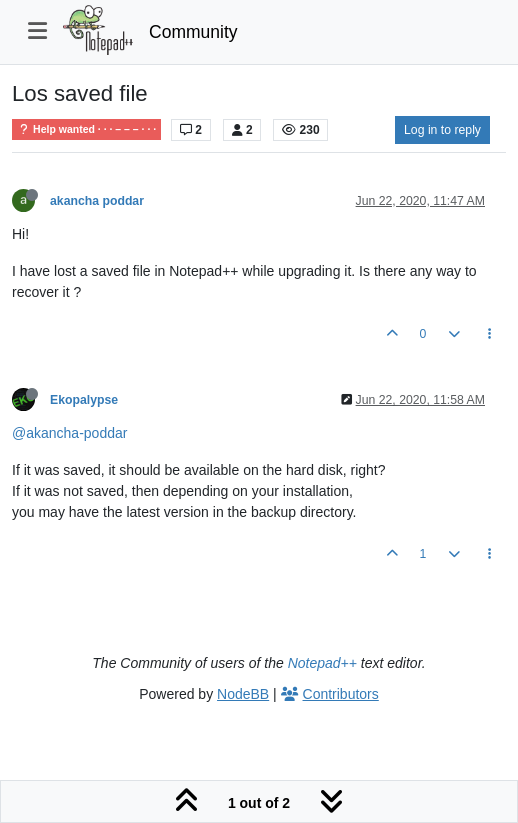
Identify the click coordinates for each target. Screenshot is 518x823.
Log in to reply (442, 130)
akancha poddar (97, 201)
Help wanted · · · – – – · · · (86, 129)
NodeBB (243, 694)
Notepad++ (322, 663)
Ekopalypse (84, 400)
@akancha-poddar (69, 433)
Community (193, 32)
